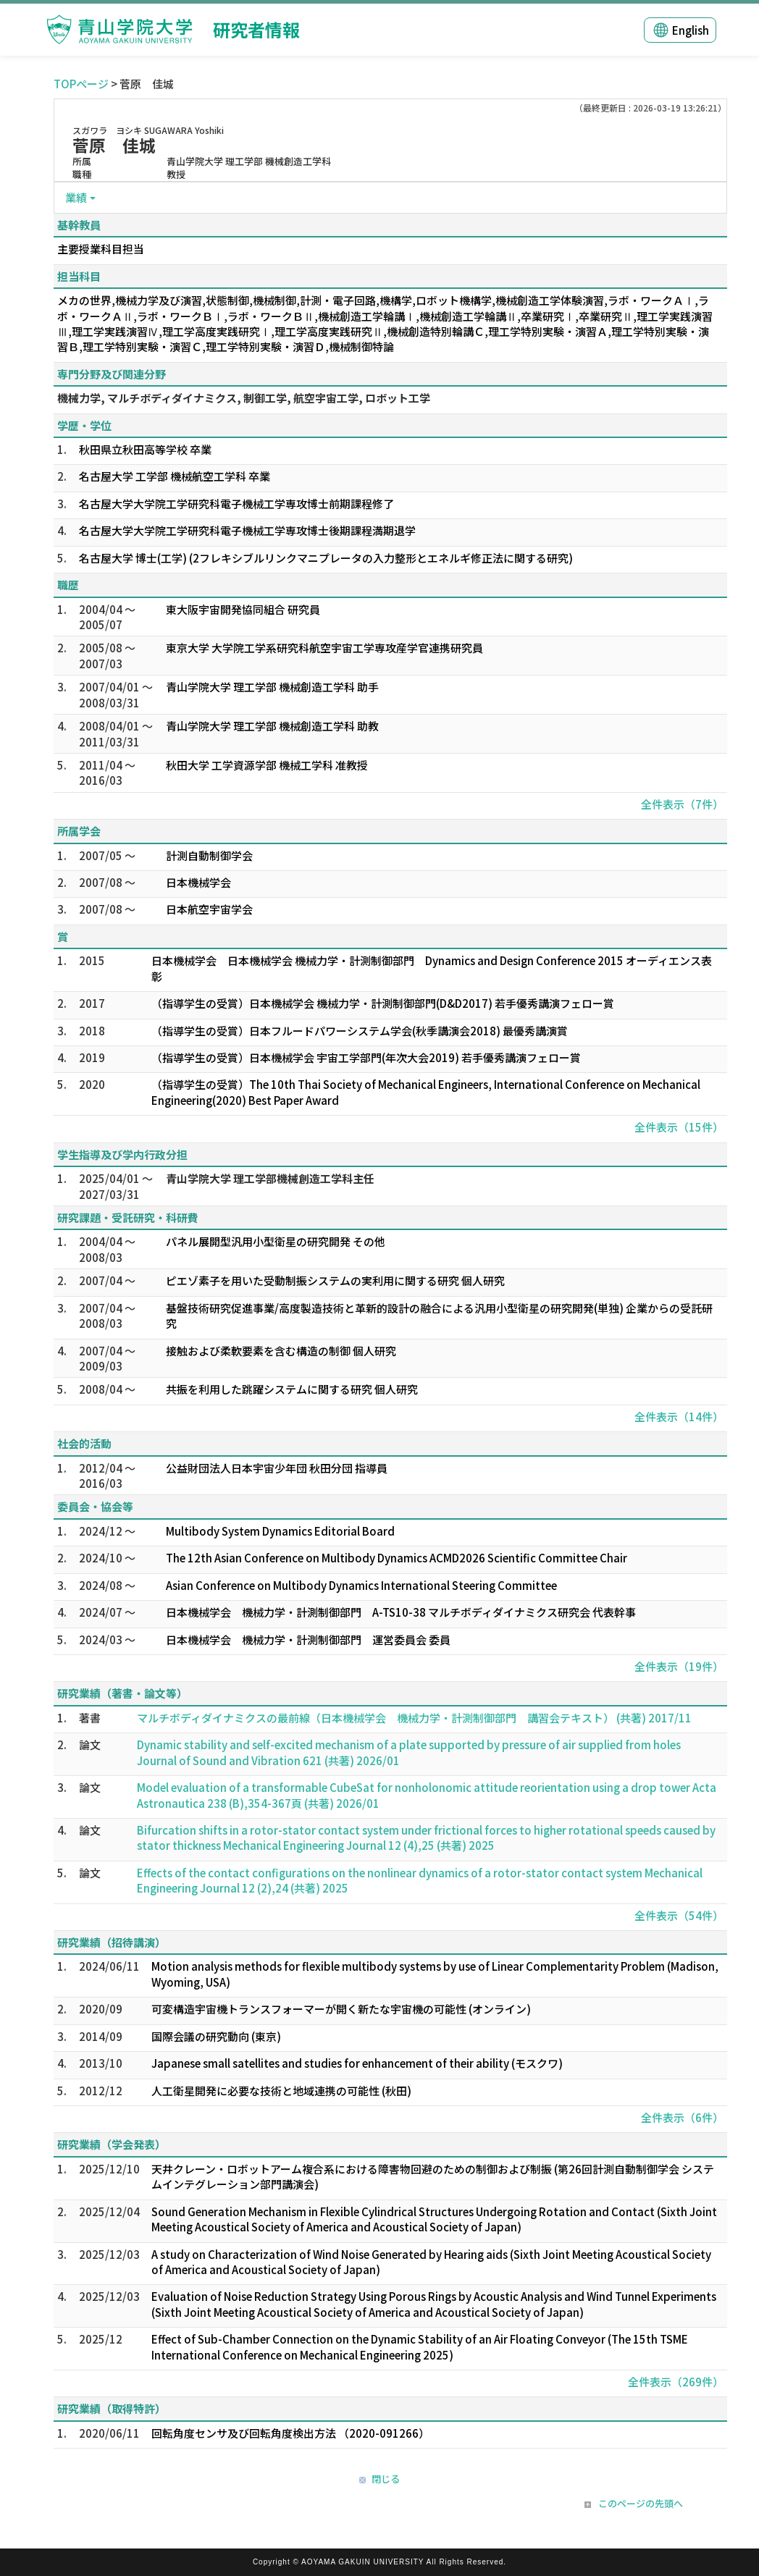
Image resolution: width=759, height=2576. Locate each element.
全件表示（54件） (679, 1915)
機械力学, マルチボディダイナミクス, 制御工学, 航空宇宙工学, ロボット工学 (243, 397)
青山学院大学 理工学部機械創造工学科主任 (270, 1178)
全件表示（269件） (676, 2381)
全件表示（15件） (679, 1127)
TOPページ (81, 83)
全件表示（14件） (679, 1416)
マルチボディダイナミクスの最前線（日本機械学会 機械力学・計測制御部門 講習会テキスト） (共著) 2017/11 (414, 1717)
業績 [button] (76, 197)
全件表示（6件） (682, 2117)
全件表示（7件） (682, 804)
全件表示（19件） (679, 1666)
